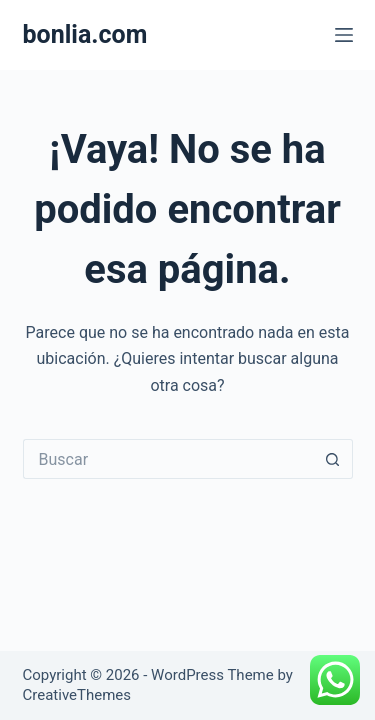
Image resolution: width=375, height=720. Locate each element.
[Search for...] (168, 459)
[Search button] (333, 459)
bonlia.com (85, 34)
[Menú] (344, 35)
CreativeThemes (77, 695)
